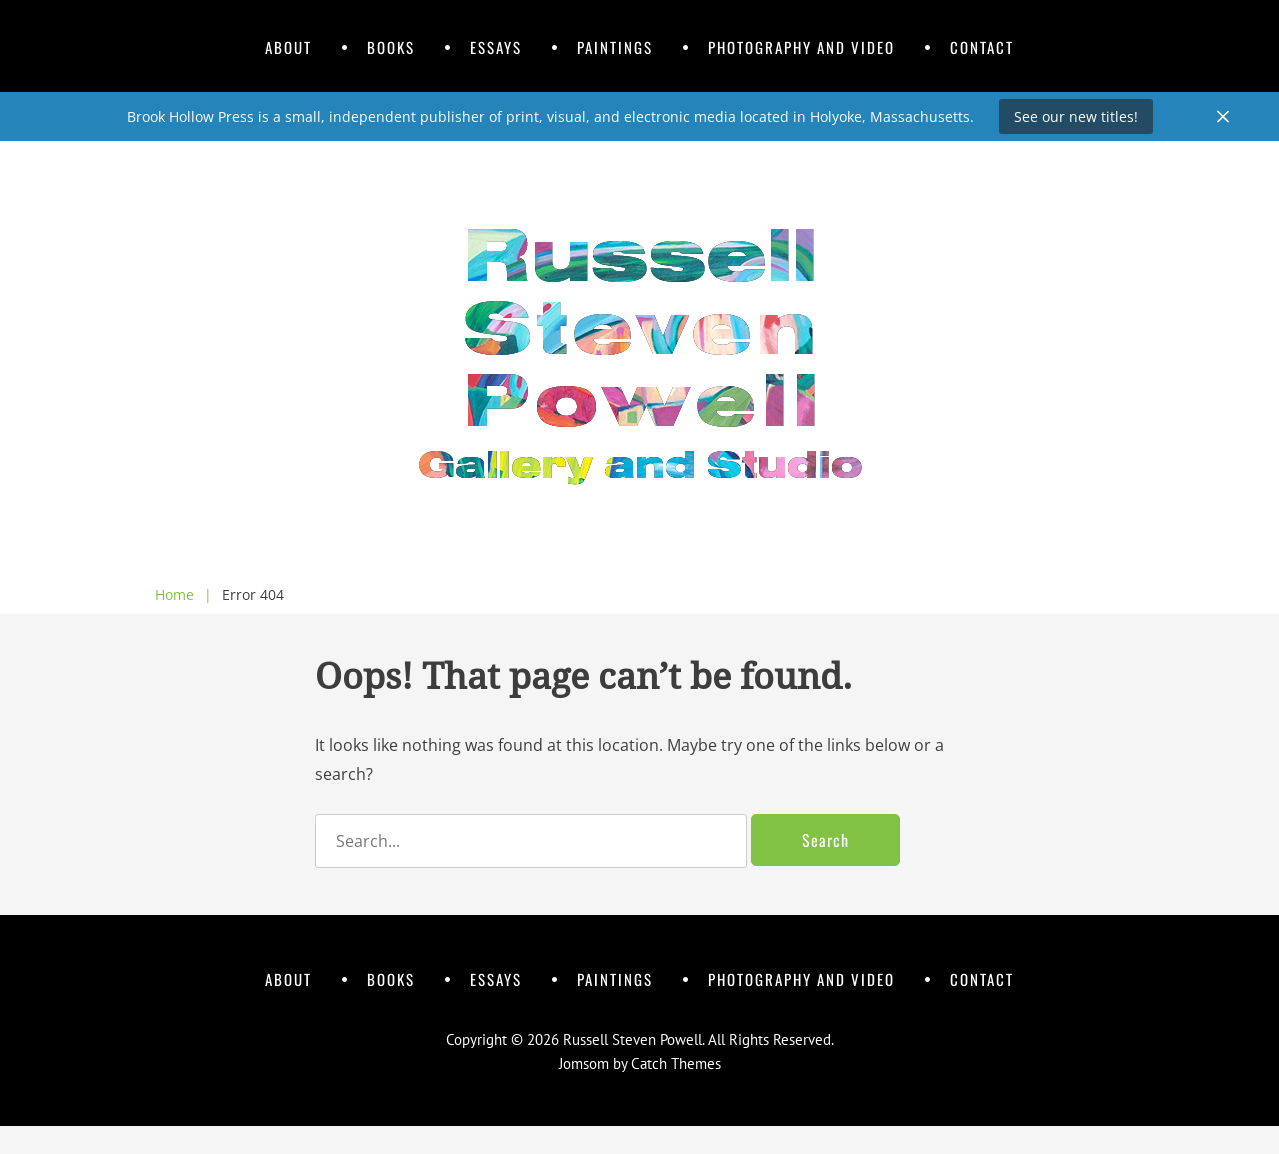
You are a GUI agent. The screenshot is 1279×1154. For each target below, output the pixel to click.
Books (391, 47)
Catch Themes (676, 1063)
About (288, 47)
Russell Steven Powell (632, 1039)
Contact (982, 47)
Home (183, 595)
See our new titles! (1076, 116)
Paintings (615, 47)
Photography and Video (801, 47)
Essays (496, 47)
